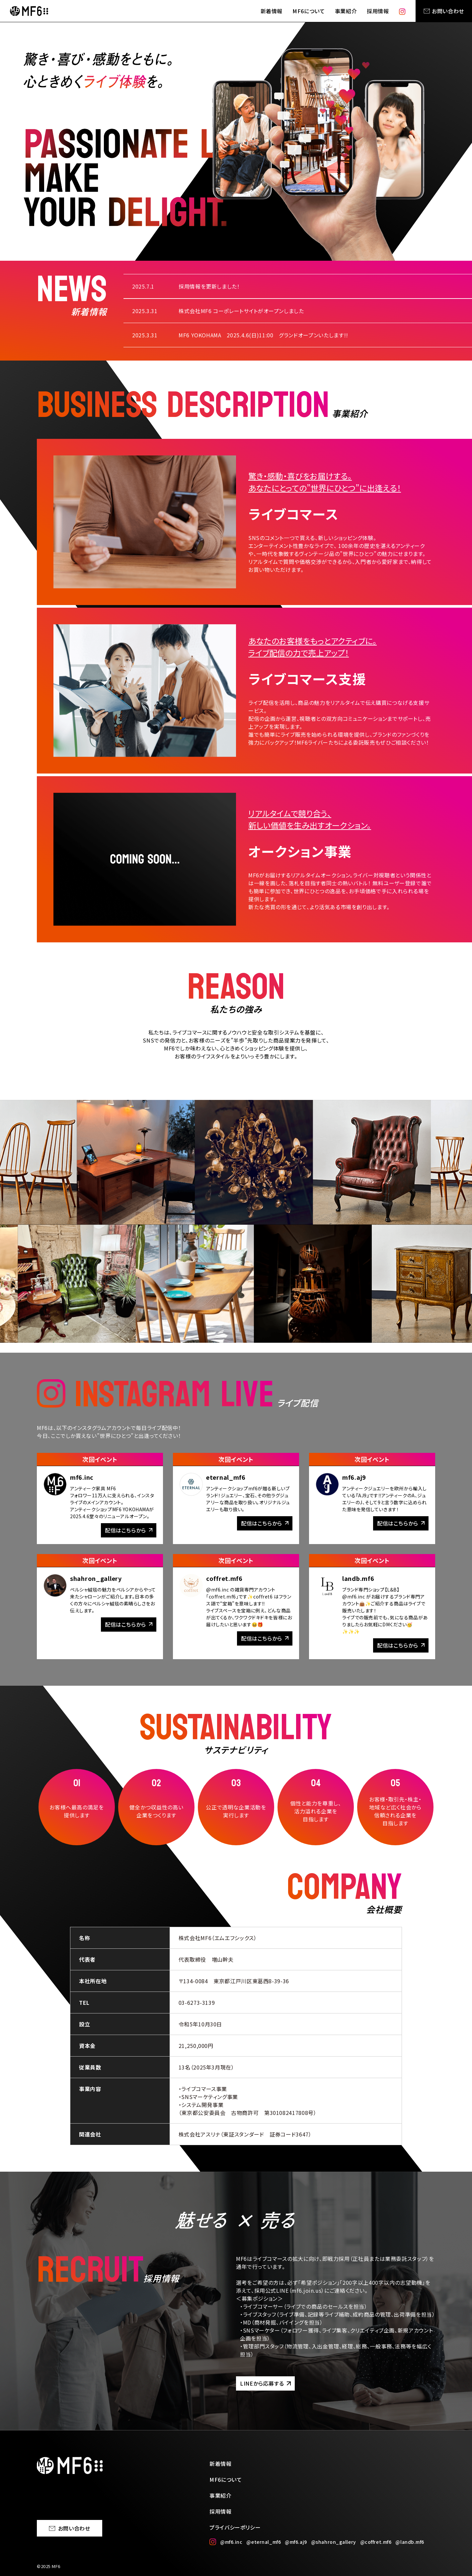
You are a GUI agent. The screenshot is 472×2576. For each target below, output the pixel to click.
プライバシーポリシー (235, 2527)
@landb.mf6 (409, 2542)
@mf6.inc (231, 2542)
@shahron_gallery (333, 2542)
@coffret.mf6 (376, 2542)
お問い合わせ (444, 11)
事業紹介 (346, 11)
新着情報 (272, 11)
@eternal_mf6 (263, 2542)
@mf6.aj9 (296, 2542)
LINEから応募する (265, 2383)
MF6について (308, 11)
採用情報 (378, 11)
